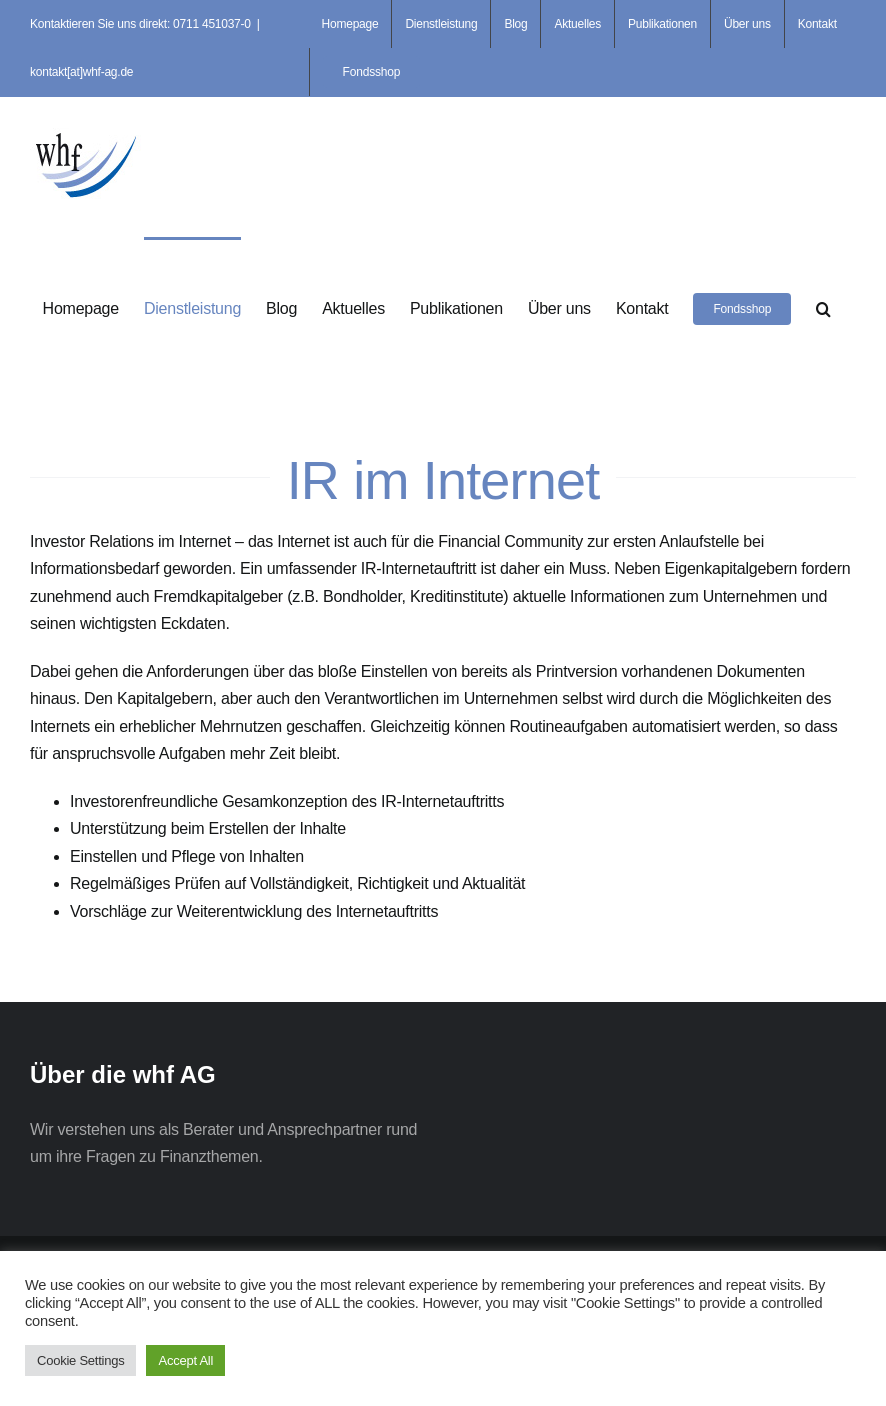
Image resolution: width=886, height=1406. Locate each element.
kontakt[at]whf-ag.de (81, 72)
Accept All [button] (185, 1360)
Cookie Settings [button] (80, 1360)
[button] (823, 307)
